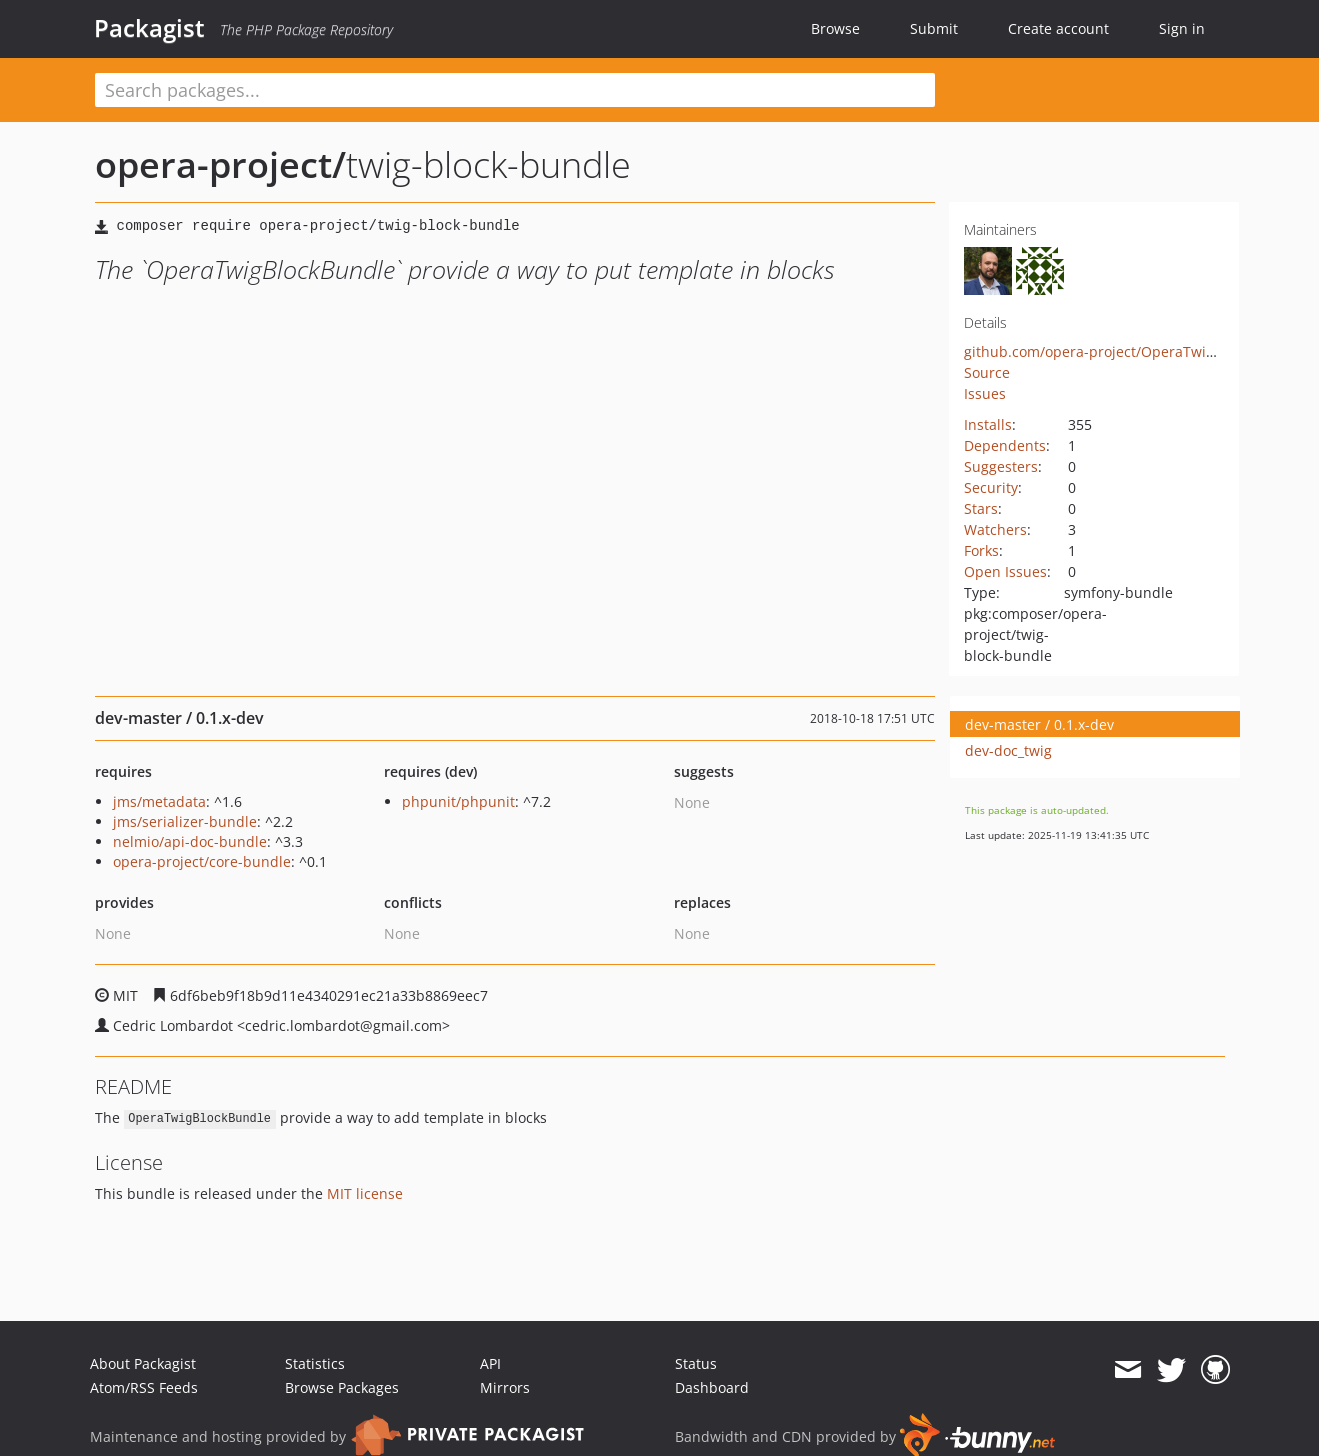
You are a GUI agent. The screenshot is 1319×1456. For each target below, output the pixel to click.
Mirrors (505, 1387)
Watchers (995, 529)
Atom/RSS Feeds (144, 1387)
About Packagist (143, 1363)
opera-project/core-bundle (202, 861)
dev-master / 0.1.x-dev (1039, 724)
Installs (988, 424)
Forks (981, 550)
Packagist (149, 28)
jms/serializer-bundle (185, 821)
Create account (1058, 28)
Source (987, 372)
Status (696, 1363)
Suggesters (1001, 466)
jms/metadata (159, 801)
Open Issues (1005, 571)
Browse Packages (342, 1387)
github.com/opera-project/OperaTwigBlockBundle (1130, 351)
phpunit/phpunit (458, 801)
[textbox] (515, 90)
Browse (835, 28)
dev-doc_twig (1008, 750)
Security (991, 487)
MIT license (365, 1193)
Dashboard (712, 1387)
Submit (934, 28)
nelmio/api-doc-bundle (190, 841)
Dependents (1005, 445)
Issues (985, 393)
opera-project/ (220, 164)
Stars (981, 508)
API (490, 1363)
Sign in (1182, 28)
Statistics (315, 1363)
